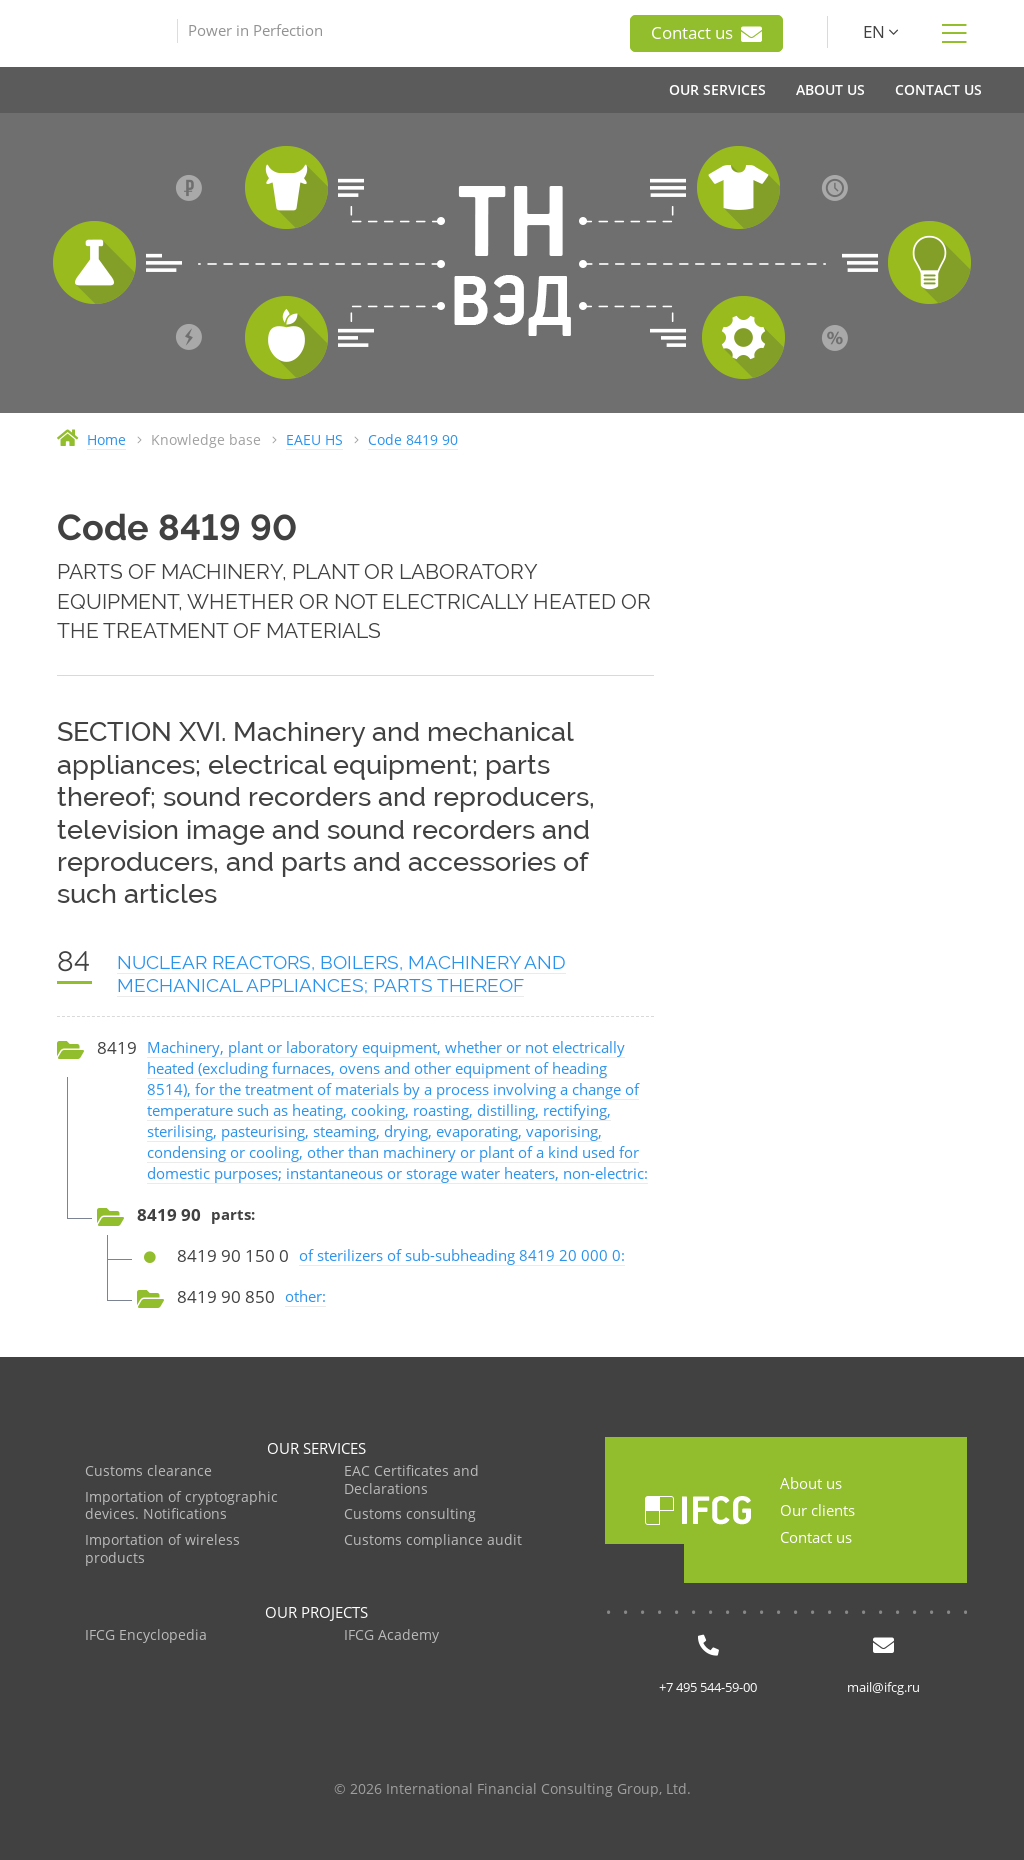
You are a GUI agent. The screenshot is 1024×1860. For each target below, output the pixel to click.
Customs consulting (410, 1514)
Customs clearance (148, 1471)
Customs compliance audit (433, 1540)
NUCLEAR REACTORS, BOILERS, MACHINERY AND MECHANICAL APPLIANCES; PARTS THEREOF (341, 973)
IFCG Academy (391, 1635)
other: (305, 1296)
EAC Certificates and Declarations (411, 1480)
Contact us (706, 33)
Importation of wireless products (162, 1549)
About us (811, 1483)
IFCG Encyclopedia (146, 1635)
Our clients (817, 1510)
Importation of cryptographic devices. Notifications (181, 1506)
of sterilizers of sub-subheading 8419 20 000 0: (462, 1255)
